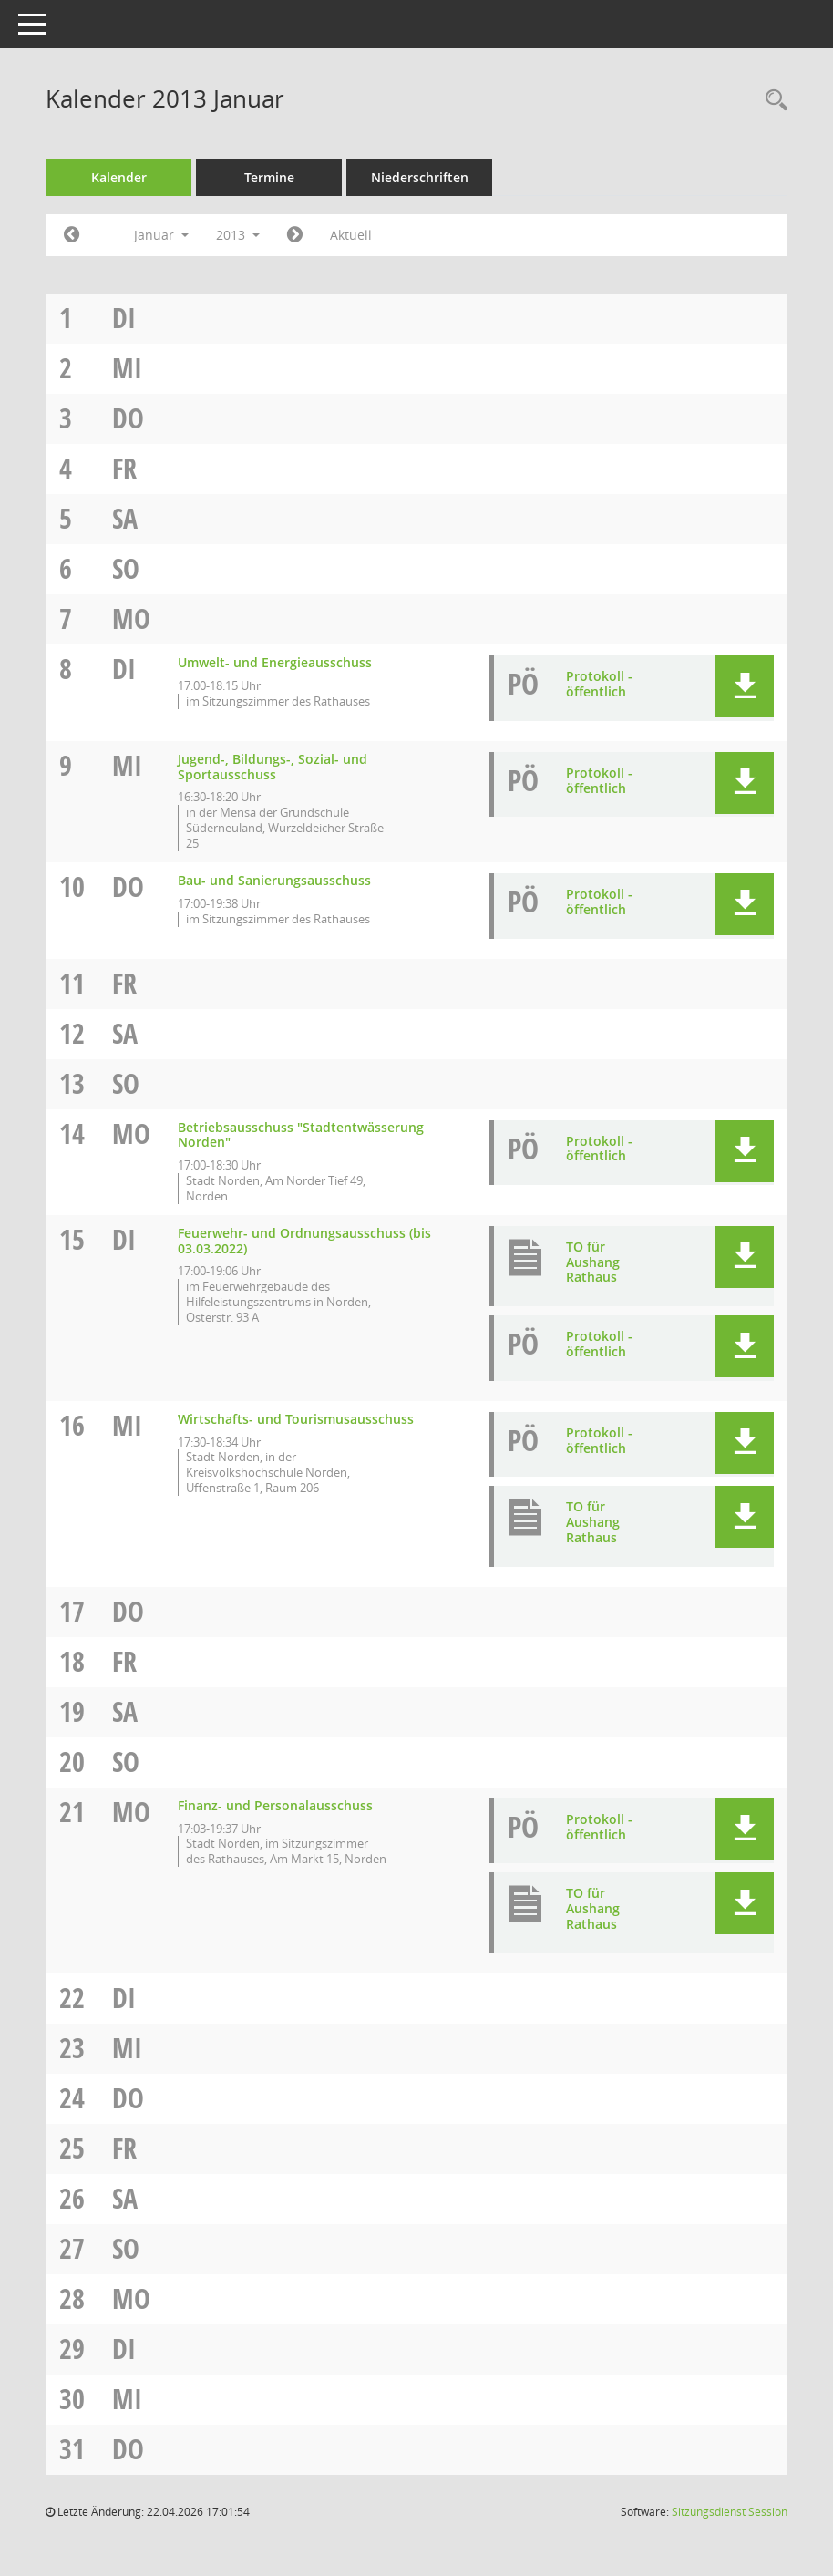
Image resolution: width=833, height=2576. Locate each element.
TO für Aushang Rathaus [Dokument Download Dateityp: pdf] (593, 1262)
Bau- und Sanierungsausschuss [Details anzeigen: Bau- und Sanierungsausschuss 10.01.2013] (274, 880)
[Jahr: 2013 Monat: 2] (294, 235)
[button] (744, 686)
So (125, 568)
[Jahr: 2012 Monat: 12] (71, 235)
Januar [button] (161, 234)
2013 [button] (238, 234)
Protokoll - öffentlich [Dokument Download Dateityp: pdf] (599, 683)
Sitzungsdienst (729, 2511)
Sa (125, 518)
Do (128, 418)
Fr (124, 468)
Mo (131, 618)
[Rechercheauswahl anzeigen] (771, 101)
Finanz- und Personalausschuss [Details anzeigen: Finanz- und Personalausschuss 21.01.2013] (275, 1805)
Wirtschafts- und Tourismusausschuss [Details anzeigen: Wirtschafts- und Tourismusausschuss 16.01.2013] (296, 1418)
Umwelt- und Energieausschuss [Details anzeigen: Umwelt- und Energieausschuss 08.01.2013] (275, 662)
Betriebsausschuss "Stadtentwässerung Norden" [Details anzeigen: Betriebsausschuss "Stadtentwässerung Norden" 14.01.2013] (301, 1134)
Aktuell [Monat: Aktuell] (351, 234)
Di (124, 317)
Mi (127, 367)
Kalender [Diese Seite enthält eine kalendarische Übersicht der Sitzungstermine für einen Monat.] (119, 177)
